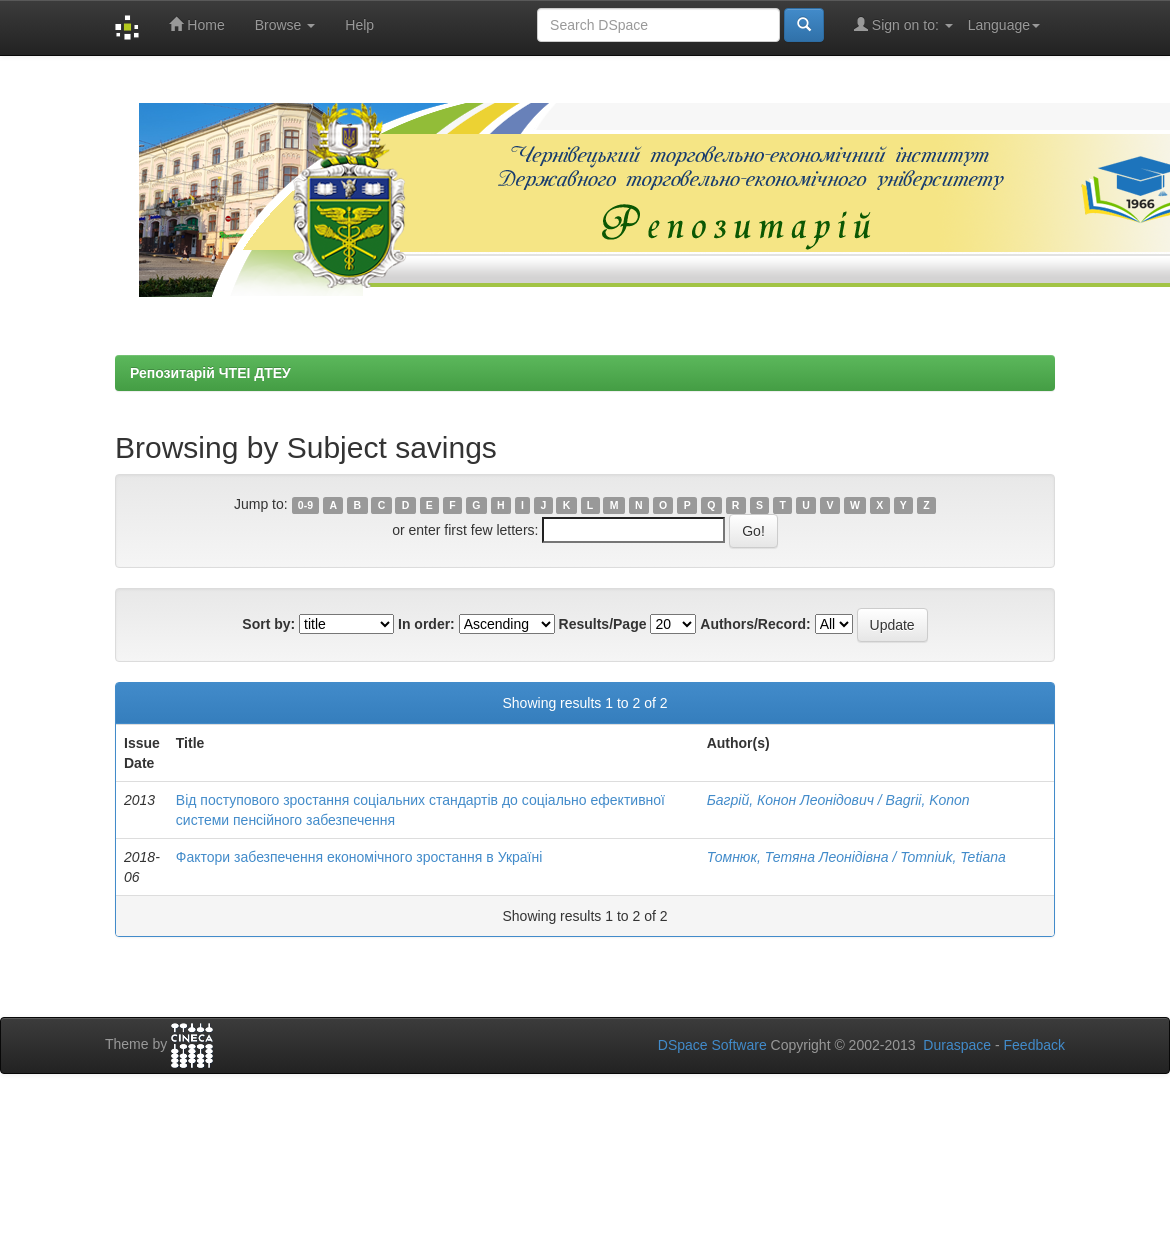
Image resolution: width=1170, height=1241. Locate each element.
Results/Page (603, 624)
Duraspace (957, 1045)
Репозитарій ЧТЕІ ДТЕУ (210, 373)
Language (1004, 25)
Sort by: (268, 624)
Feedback (1034, 1045)
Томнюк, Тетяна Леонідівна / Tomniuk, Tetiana (856, 857)
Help (359, 25)
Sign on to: (903, 24)
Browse (285, 25)
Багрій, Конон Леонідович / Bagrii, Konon (838, 800)
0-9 (305, 505)
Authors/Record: (755, 624)
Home (196, 24)
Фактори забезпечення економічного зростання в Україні (359, 857)
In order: (426, 624)
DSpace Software (712, 1045)
